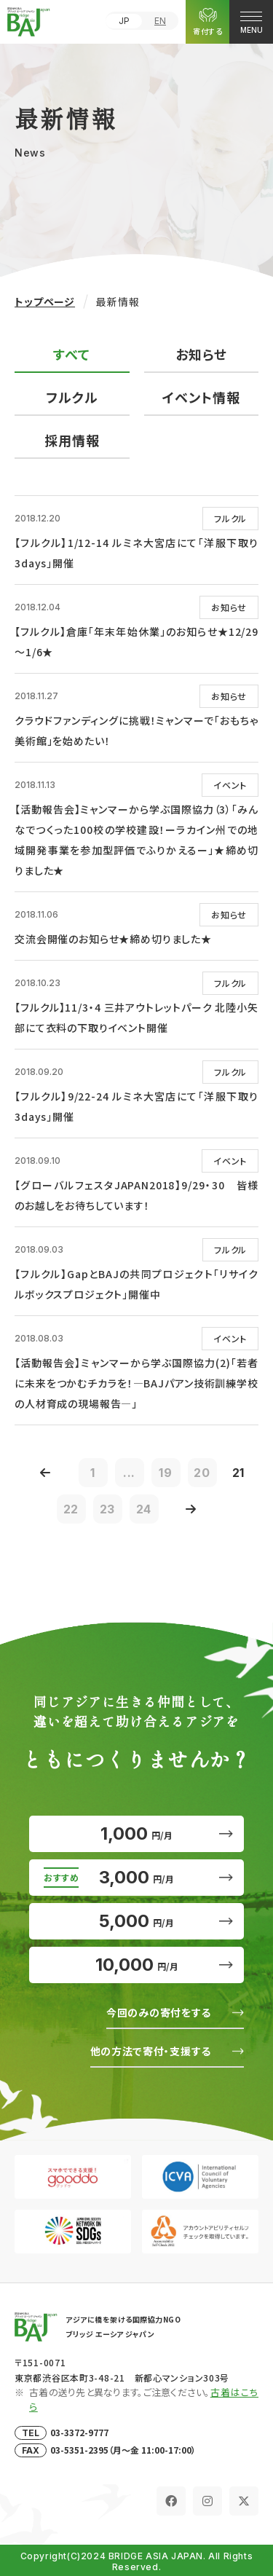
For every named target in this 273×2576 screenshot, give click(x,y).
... (129, 1472)
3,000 (136, 1877)
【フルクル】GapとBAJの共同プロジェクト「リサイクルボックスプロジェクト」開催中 (136, 1284)
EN (160, 20)
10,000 (136, 1964)
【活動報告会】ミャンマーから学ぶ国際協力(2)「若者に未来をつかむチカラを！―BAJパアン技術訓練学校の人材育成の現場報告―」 (136, 1383)
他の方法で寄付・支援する (150, 2051)
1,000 (136, 1833)
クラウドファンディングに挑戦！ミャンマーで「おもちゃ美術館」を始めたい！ (136, 730)
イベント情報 (201, 396)
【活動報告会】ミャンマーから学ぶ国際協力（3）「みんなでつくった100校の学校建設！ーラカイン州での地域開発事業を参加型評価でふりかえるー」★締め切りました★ (136, 840)
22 (71, 1509)
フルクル (72, 396)
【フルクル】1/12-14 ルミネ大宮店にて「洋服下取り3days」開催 (136, 552)
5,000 (136, 1920)
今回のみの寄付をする (158, 2012)
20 (202, 1472)
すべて (71, 353)
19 (166, 1472)
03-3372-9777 (79, 2432)
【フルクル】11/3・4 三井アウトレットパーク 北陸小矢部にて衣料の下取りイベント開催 (136, 1017)
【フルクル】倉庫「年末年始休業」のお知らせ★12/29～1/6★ (136, 641)
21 (238, 1472)
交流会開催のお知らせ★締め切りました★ (113, 938)
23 (108, 1509)
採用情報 (72, 439)
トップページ (45, 301)
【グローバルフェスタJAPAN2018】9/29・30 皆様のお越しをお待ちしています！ (136, 1195)
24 (144, 1509)
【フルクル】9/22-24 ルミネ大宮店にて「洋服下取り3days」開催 (136, 1106)
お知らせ (201, 353)
